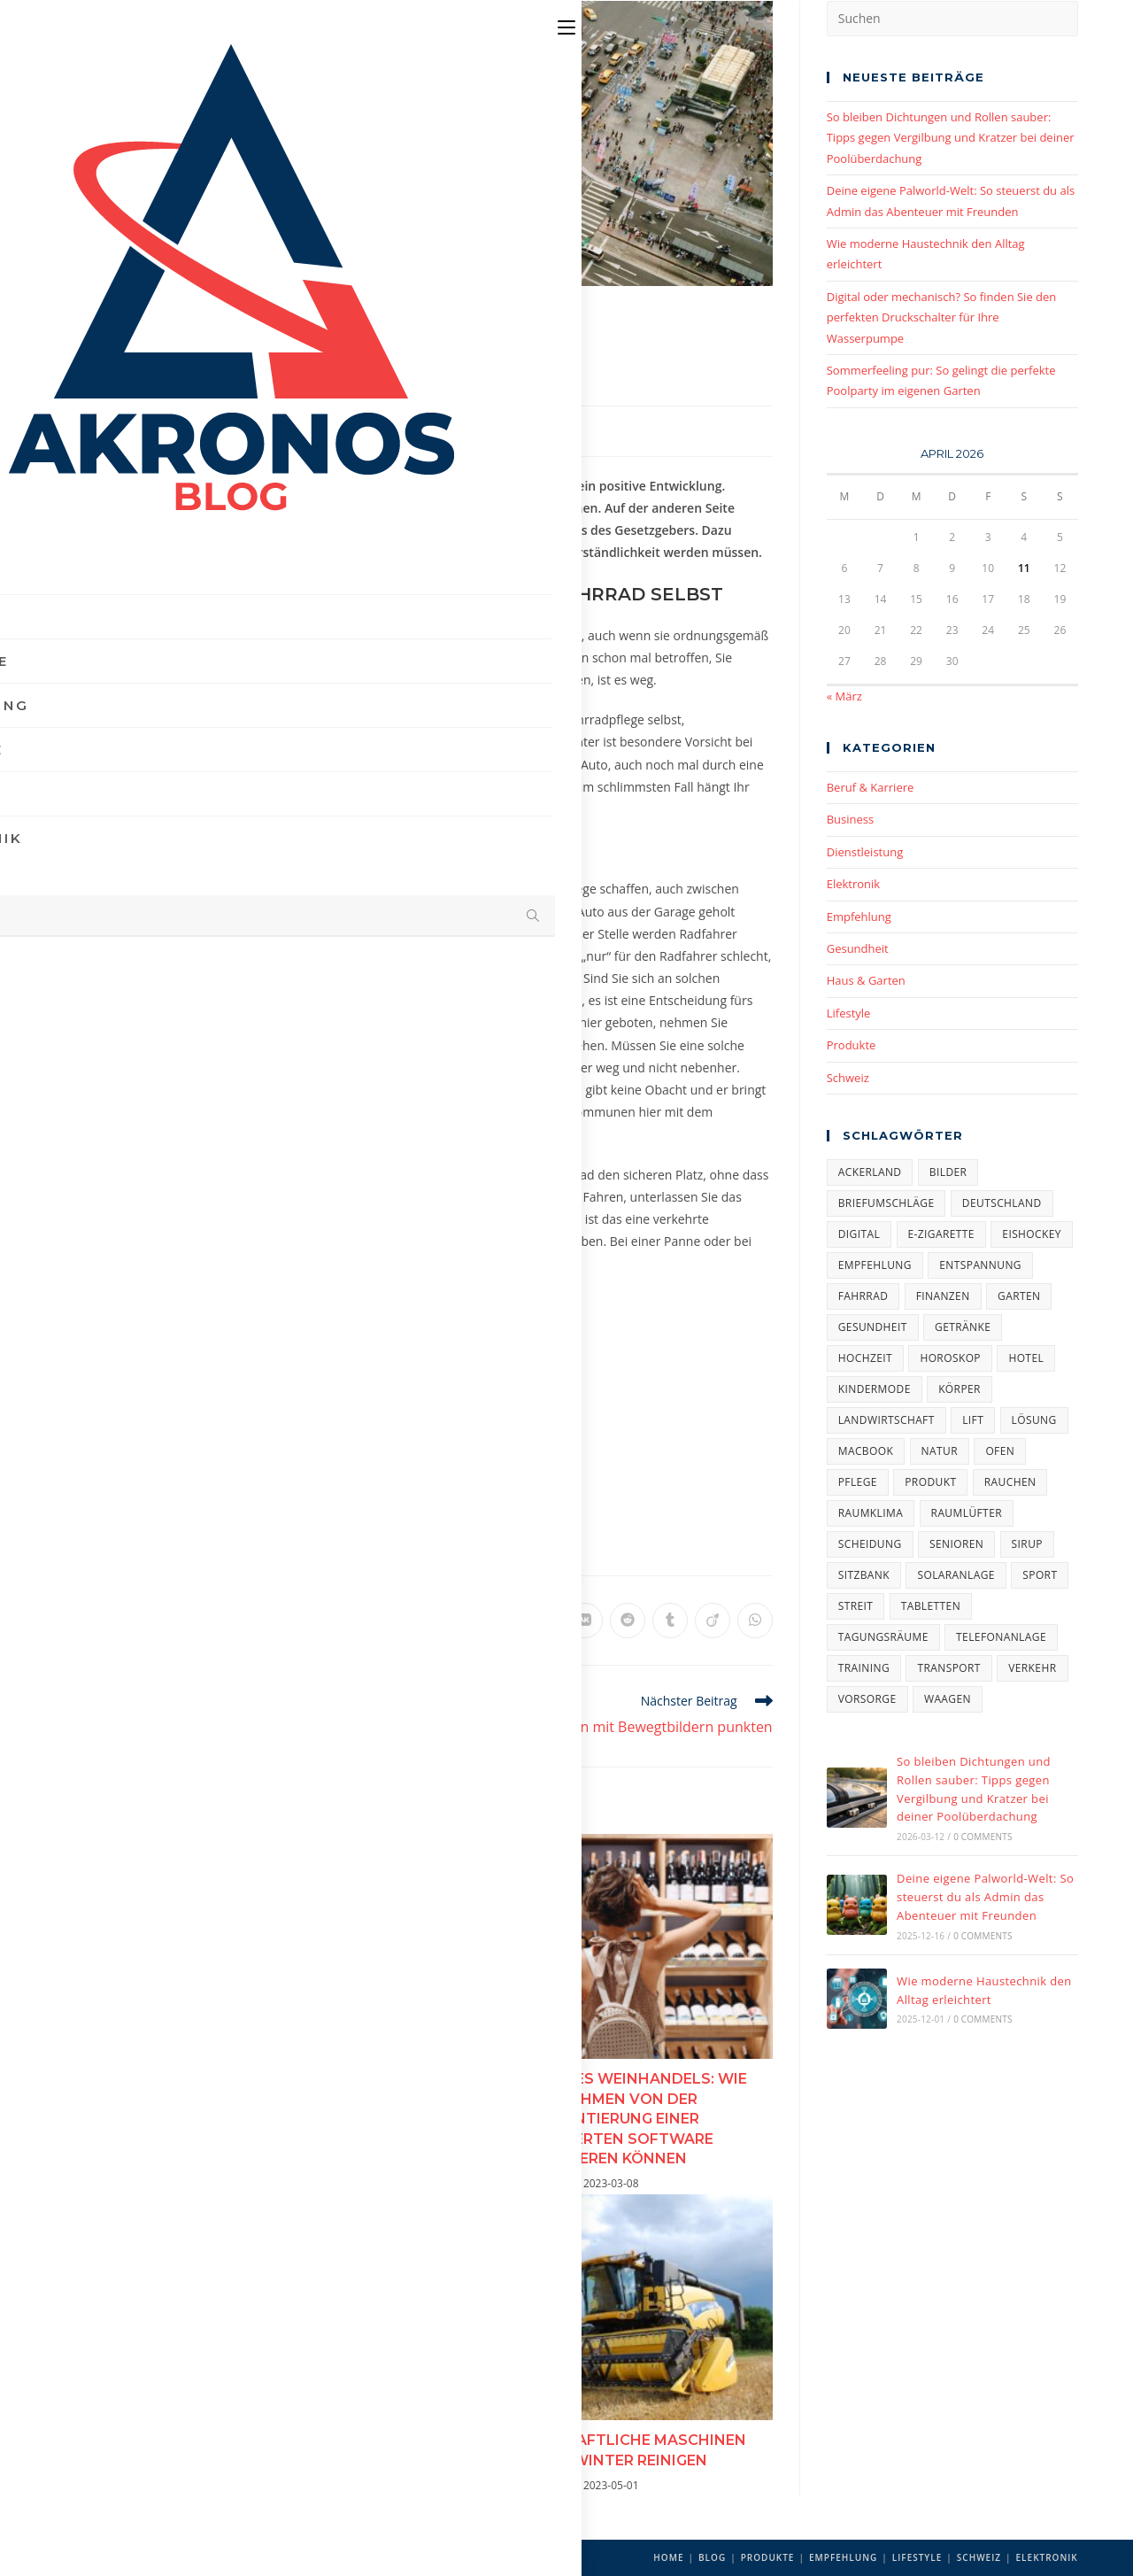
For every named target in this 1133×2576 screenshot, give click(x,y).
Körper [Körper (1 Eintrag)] (959, 1388)
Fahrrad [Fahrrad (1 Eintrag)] (863, 1295)
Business (851, 819)
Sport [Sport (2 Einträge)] (1039, 1574)
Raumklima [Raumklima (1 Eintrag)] (870, 1512)
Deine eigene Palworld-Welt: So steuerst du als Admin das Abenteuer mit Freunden (985, 1896)
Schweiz (848, 1078)
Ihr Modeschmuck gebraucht (254, 2439)
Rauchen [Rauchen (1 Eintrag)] (1010, 1481)
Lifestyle (849, 1013)
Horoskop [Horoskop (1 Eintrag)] (950, 1357)
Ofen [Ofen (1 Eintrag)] (999, 1450)
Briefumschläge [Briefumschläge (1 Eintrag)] (886, 1203)
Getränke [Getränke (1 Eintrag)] (962, 1326)
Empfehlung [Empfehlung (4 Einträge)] (875, 1265)
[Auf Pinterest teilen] (457, 1620)
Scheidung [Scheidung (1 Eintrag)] (870, 1543)
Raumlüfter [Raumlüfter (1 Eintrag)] (966, 1512)
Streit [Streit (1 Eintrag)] (856, 1605)
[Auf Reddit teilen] (627, 1620)
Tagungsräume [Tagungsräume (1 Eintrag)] (883, 1636)
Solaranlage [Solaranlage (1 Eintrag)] (955, 1574)
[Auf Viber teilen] (542, 1620)
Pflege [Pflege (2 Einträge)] (857, 1481)
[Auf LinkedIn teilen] (500, 1620)
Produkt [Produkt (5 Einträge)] (930, 1481)
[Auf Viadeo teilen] (712, 1620)
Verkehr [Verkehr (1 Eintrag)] (1032, 1667)
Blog (712, 2557)
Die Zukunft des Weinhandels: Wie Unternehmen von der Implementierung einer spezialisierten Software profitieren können (603, 2118)
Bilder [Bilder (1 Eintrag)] (948, 1172)
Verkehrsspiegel (488, 933)
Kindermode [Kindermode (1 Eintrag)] (874, 1388)
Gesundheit (858, 948)
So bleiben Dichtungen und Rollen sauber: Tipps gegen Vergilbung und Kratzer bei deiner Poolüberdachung (951, 137)
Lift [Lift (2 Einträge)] (972, 1419)
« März (844, 696)
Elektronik (854, 884)
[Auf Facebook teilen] (415, 1620)
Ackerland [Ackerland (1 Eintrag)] (870, 1172)
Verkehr (240, 1539)
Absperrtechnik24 (395, 1174)
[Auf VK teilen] (585, 1620)
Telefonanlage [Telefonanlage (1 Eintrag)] (1001, 1636)
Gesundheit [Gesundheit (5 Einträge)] (872, 1326)
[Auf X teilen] (372, 1620)
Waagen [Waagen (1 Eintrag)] (947, 1698)
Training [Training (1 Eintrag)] (864, 1667)
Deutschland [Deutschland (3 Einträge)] (1002, 1203)
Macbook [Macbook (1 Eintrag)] (866, 1450)
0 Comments (982, 1836)
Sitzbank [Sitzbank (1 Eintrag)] (864, 1574)
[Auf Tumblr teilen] (670, 1620)
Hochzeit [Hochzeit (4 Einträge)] (865, 1357)
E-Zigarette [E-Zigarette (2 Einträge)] (941, 1234)
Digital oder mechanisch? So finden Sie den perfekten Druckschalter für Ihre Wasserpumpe (942, 317)
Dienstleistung (865, 852)
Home (668, 2557)
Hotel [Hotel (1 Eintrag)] (1026, 1357)
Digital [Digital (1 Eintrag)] (859, 1234)
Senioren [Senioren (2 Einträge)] (956, 1543)
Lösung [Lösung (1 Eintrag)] (1034, 1419)
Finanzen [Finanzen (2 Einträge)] (943, 1295)
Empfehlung (352, 429)
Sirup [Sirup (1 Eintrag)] (1027, 1543)
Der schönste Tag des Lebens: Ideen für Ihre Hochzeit (254, 2087)
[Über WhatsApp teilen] (755, 1620)
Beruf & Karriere (870, 787)
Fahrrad (190, 1539)
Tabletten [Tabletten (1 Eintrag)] (930, 1605)
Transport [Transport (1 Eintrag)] (948, 1667)
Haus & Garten (866, 980)
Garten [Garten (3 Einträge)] (1019, 1295)
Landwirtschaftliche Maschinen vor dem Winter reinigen (603, 2450)
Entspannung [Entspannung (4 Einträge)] (980, 1265)
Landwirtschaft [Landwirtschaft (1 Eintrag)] (886, 1419)
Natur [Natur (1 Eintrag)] (939, 1450)
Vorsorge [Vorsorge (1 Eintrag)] (867, 1698)
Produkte (851, 1045)
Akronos (134, 429)
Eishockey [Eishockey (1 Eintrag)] (1031, 1234)
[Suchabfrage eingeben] (952, 18)
